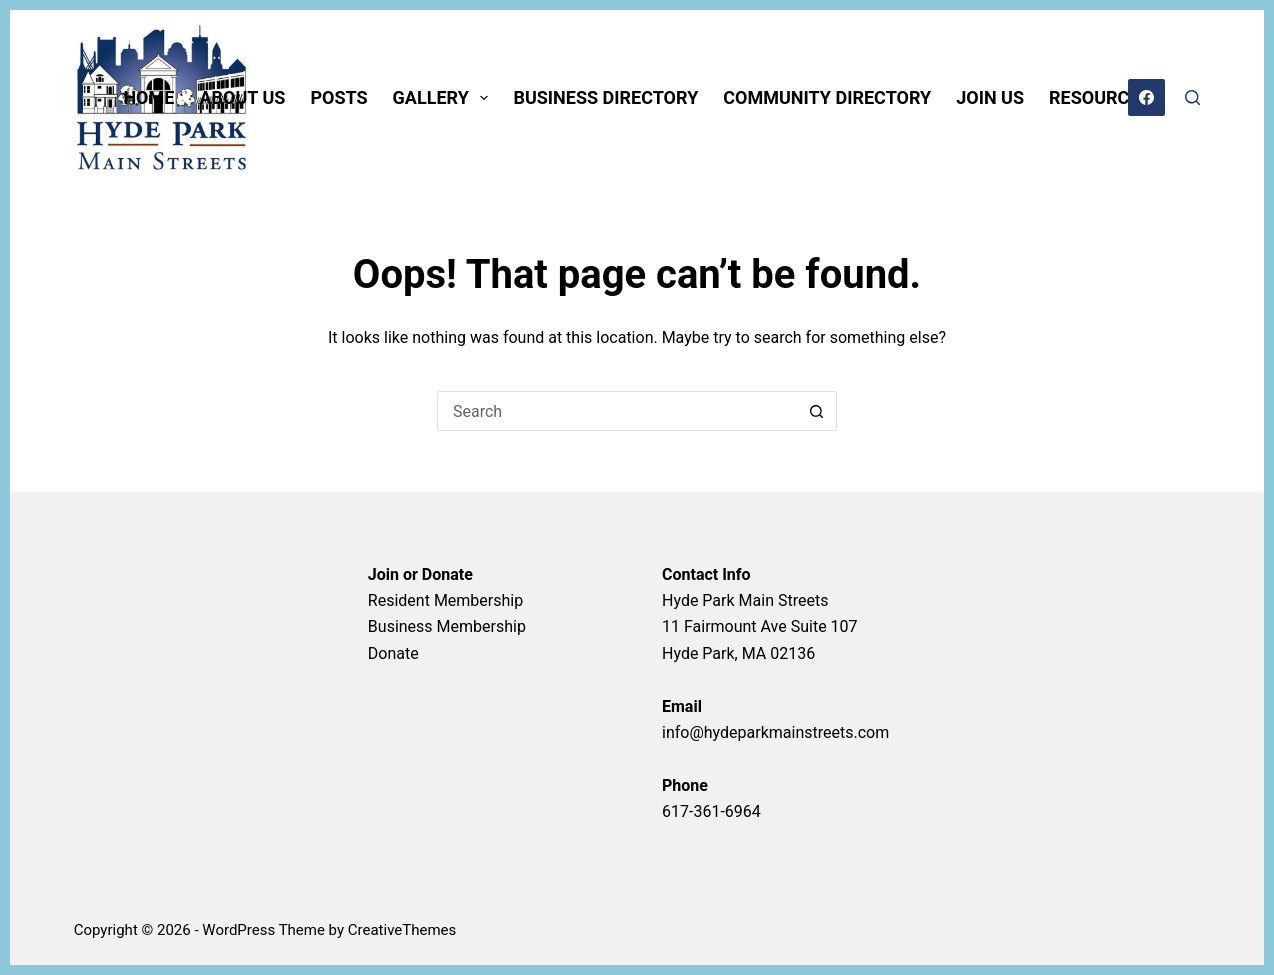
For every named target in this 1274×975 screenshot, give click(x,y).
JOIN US (990, 97)
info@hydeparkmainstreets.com (775, 732)
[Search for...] (617, 411)
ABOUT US (242, 97)
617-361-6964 (711, 811)
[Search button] (817, 411)
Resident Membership (445, 600)
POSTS (338, 97)
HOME (148, 97)
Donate (393, 653)
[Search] (1192, 97)
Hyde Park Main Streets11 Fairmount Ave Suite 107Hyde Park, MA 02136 (760, 627)
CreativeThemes (402, 930)
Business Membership (447, 626)
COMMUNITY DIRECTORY (827, 97)
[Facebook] (1147, 98)
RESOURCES (1100, 97)
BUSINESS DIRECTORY (605, 97)
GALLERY (445, 98)
